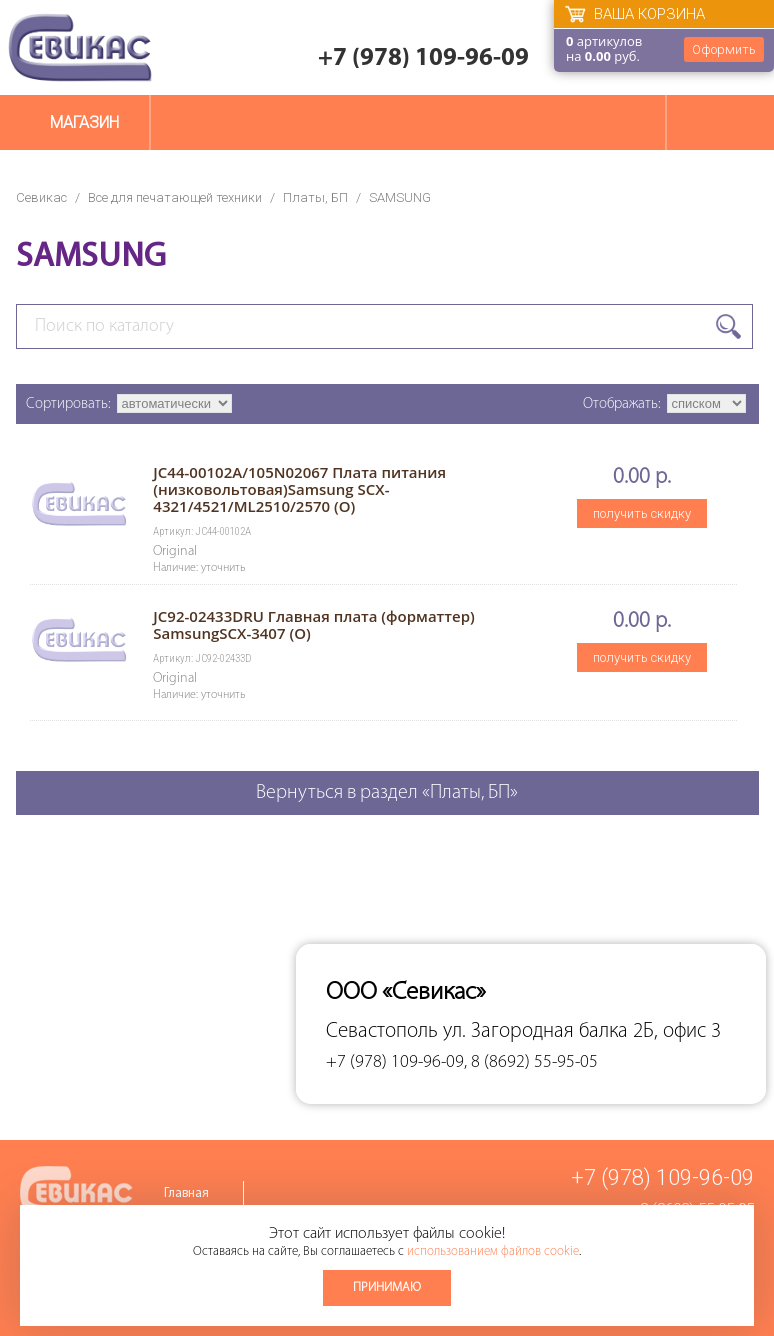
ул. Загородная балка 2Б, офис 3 (582, 1031)
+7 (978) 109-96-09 (423, 58)
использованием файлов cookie (493, 1251)
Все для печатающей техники (175, 197)
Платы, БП (315, 197)
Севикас (41, 197)
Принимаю (387, 1287)
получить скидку (642, 513)
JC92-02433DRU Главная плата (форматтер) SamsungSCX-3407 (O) (313, 624)
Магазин (84, 122)
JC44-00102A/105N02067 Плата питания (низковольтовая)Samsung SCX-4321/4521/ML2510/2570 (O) (299, 489)
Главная (186, 1193)
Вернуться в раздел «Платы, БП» (387, 793)
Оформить (724, 49)
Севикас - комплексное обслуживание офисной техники (80, 47)
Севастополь (382, 1031)
